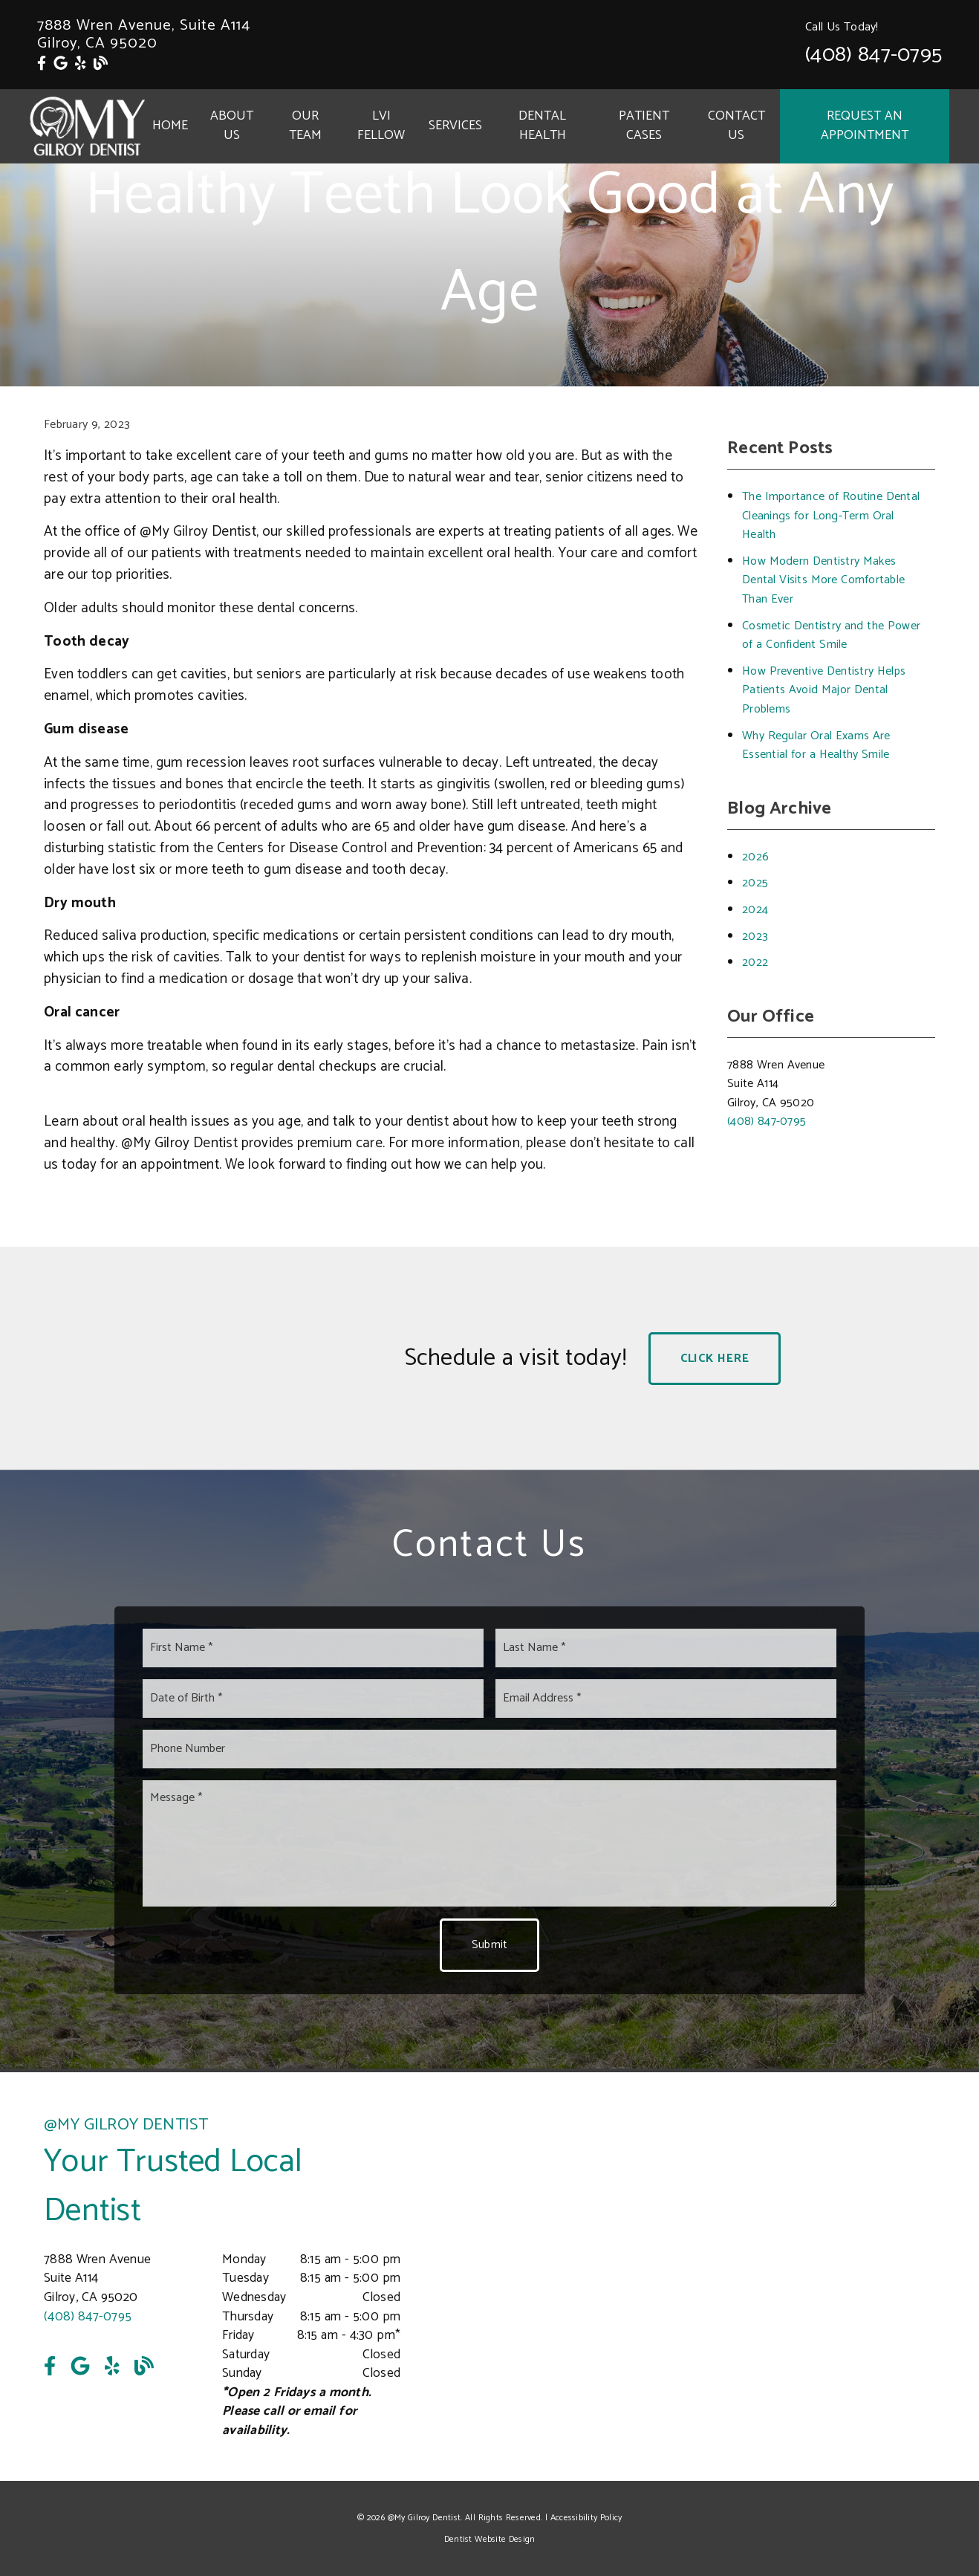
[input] (313, 1648)
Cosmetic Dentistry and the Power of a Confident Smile (831, 635)
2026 (755, 857)
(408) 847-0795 (873, 55)
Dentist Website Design (490, 2539)
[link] (41, 64)
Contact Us (736, 126)
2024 (755, 910)
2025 (755, 883)
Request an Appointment (864, 126)
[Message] (489, 1843)
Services (455, 126)
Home (170, 126)
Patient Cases (644, 126)
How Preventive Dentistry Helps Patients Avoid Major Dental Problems (823, 690)
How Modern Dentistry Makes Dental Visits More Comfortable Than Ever (823, 580)
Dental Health (542, 126)
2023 (755, 937)
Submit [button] (490, 1945)
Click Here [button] (714, 1359)
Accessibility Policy (586, 2518)
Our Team (305, 126)
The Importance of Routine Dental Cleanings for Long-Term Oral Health (831, 516)
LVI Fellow (381, 126)
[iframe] (757, 2276)
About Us (231, 126)
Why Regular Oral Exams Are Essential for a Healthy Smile (816, 745)
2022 (755, 963)
